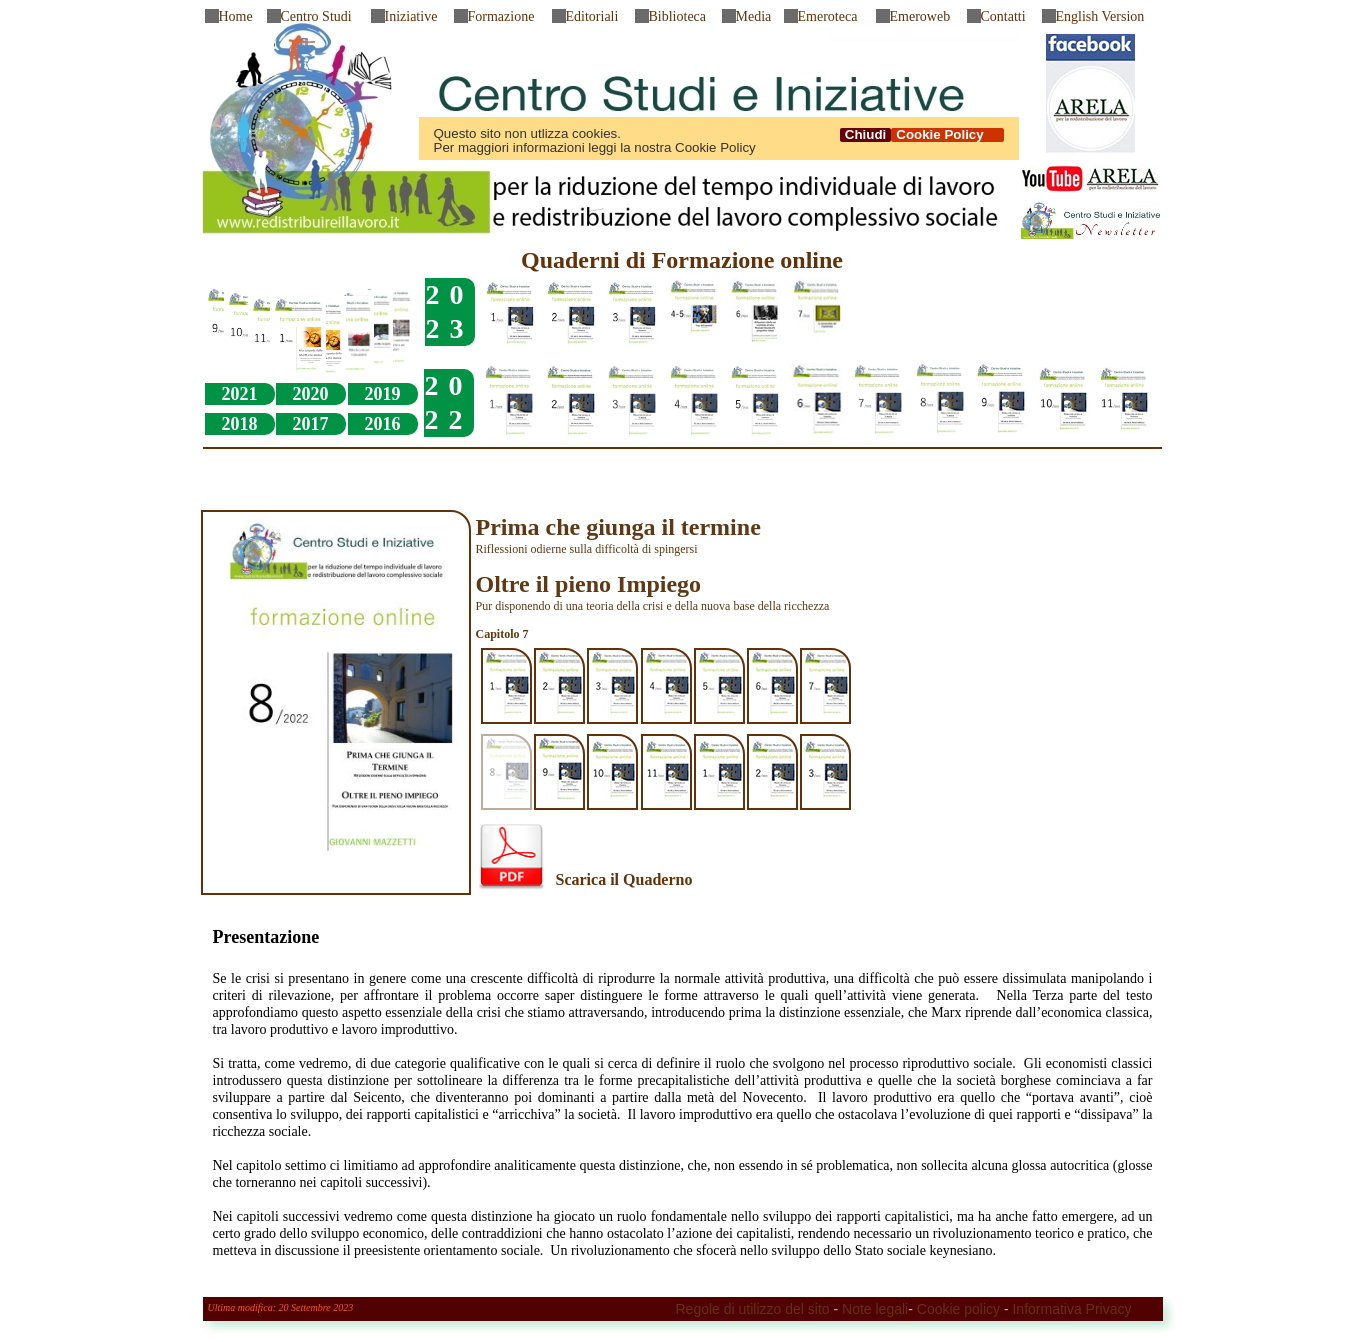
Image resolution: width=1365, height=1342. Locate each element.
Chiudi (865, 135)
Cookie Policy (947, 135)
